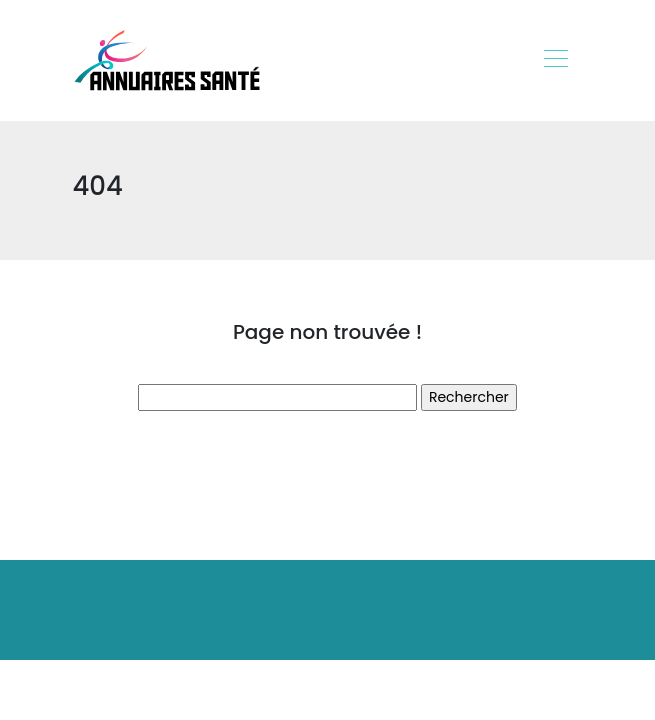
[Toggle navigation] (555, 61)
